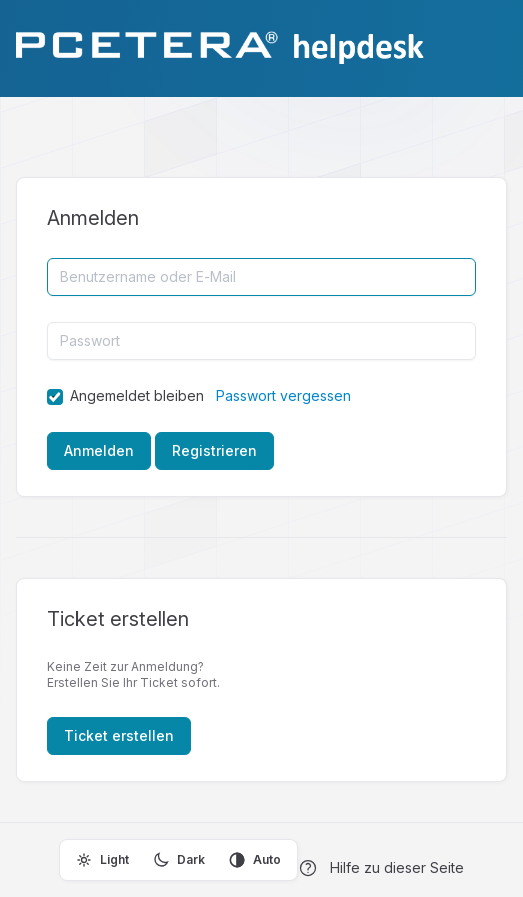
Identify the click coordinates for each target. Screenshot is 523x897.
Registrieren (214, 450)
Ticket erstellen (119, 735)
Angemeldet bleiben (137, 395)
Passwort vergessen (283, 395)
